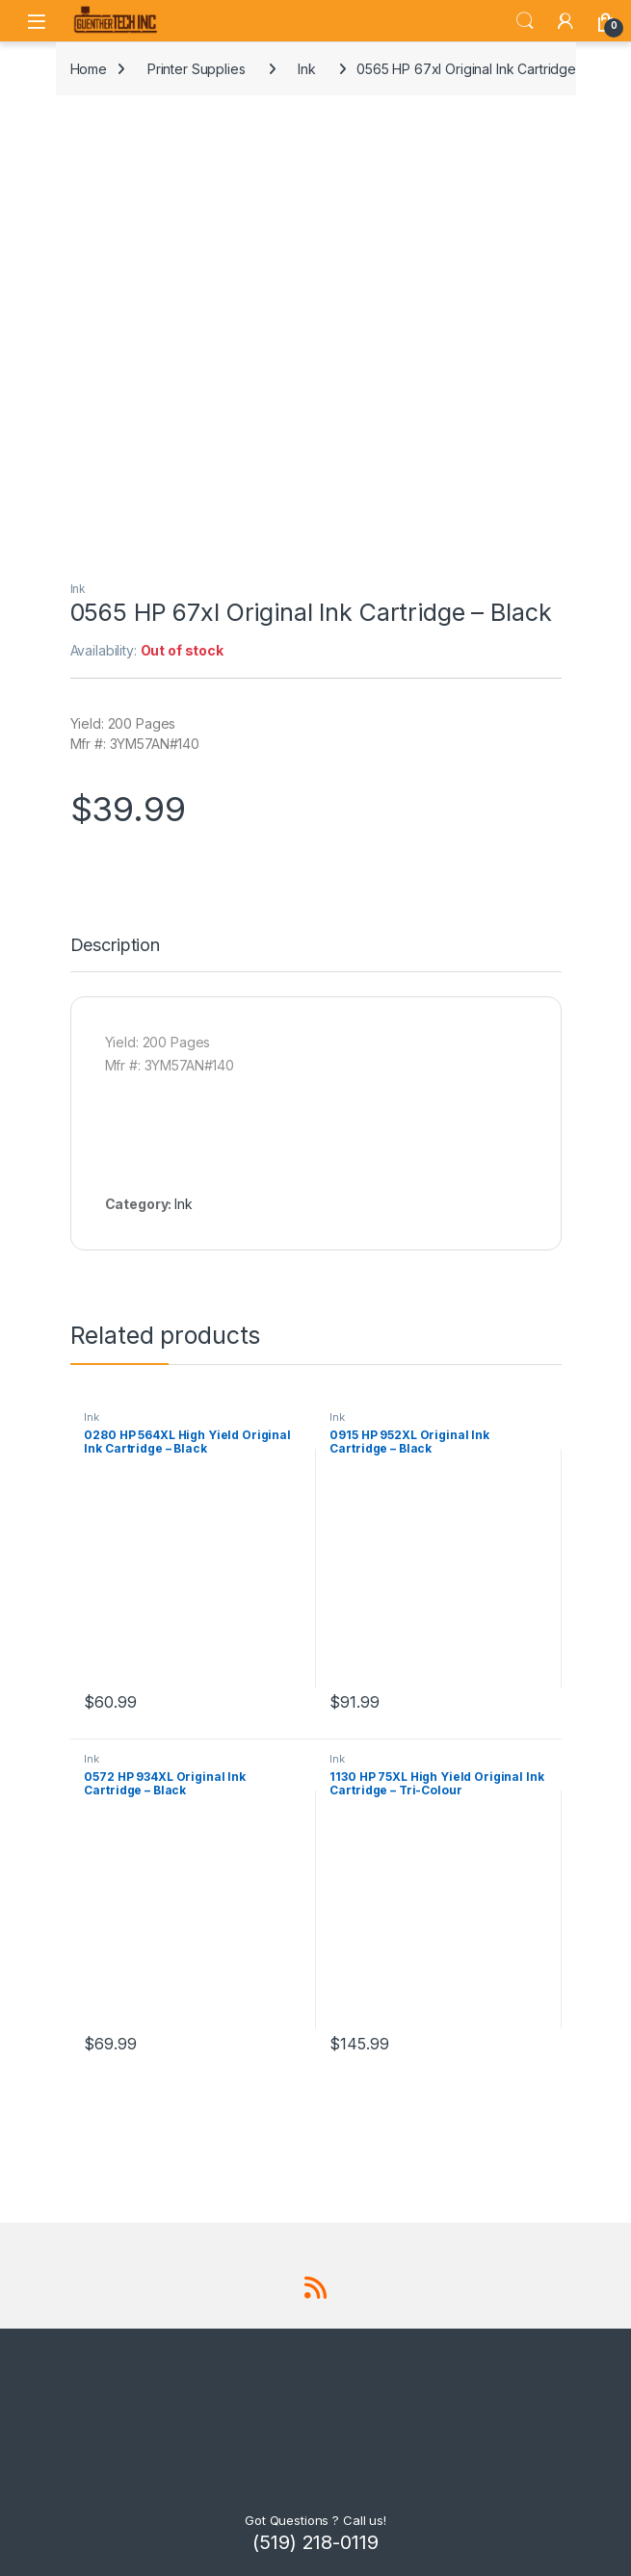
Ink (307, 69)
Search (525, 21)
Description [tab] (115, 946)
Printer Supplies (196, 69)
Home (88, 69)
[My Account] (565, 21)
